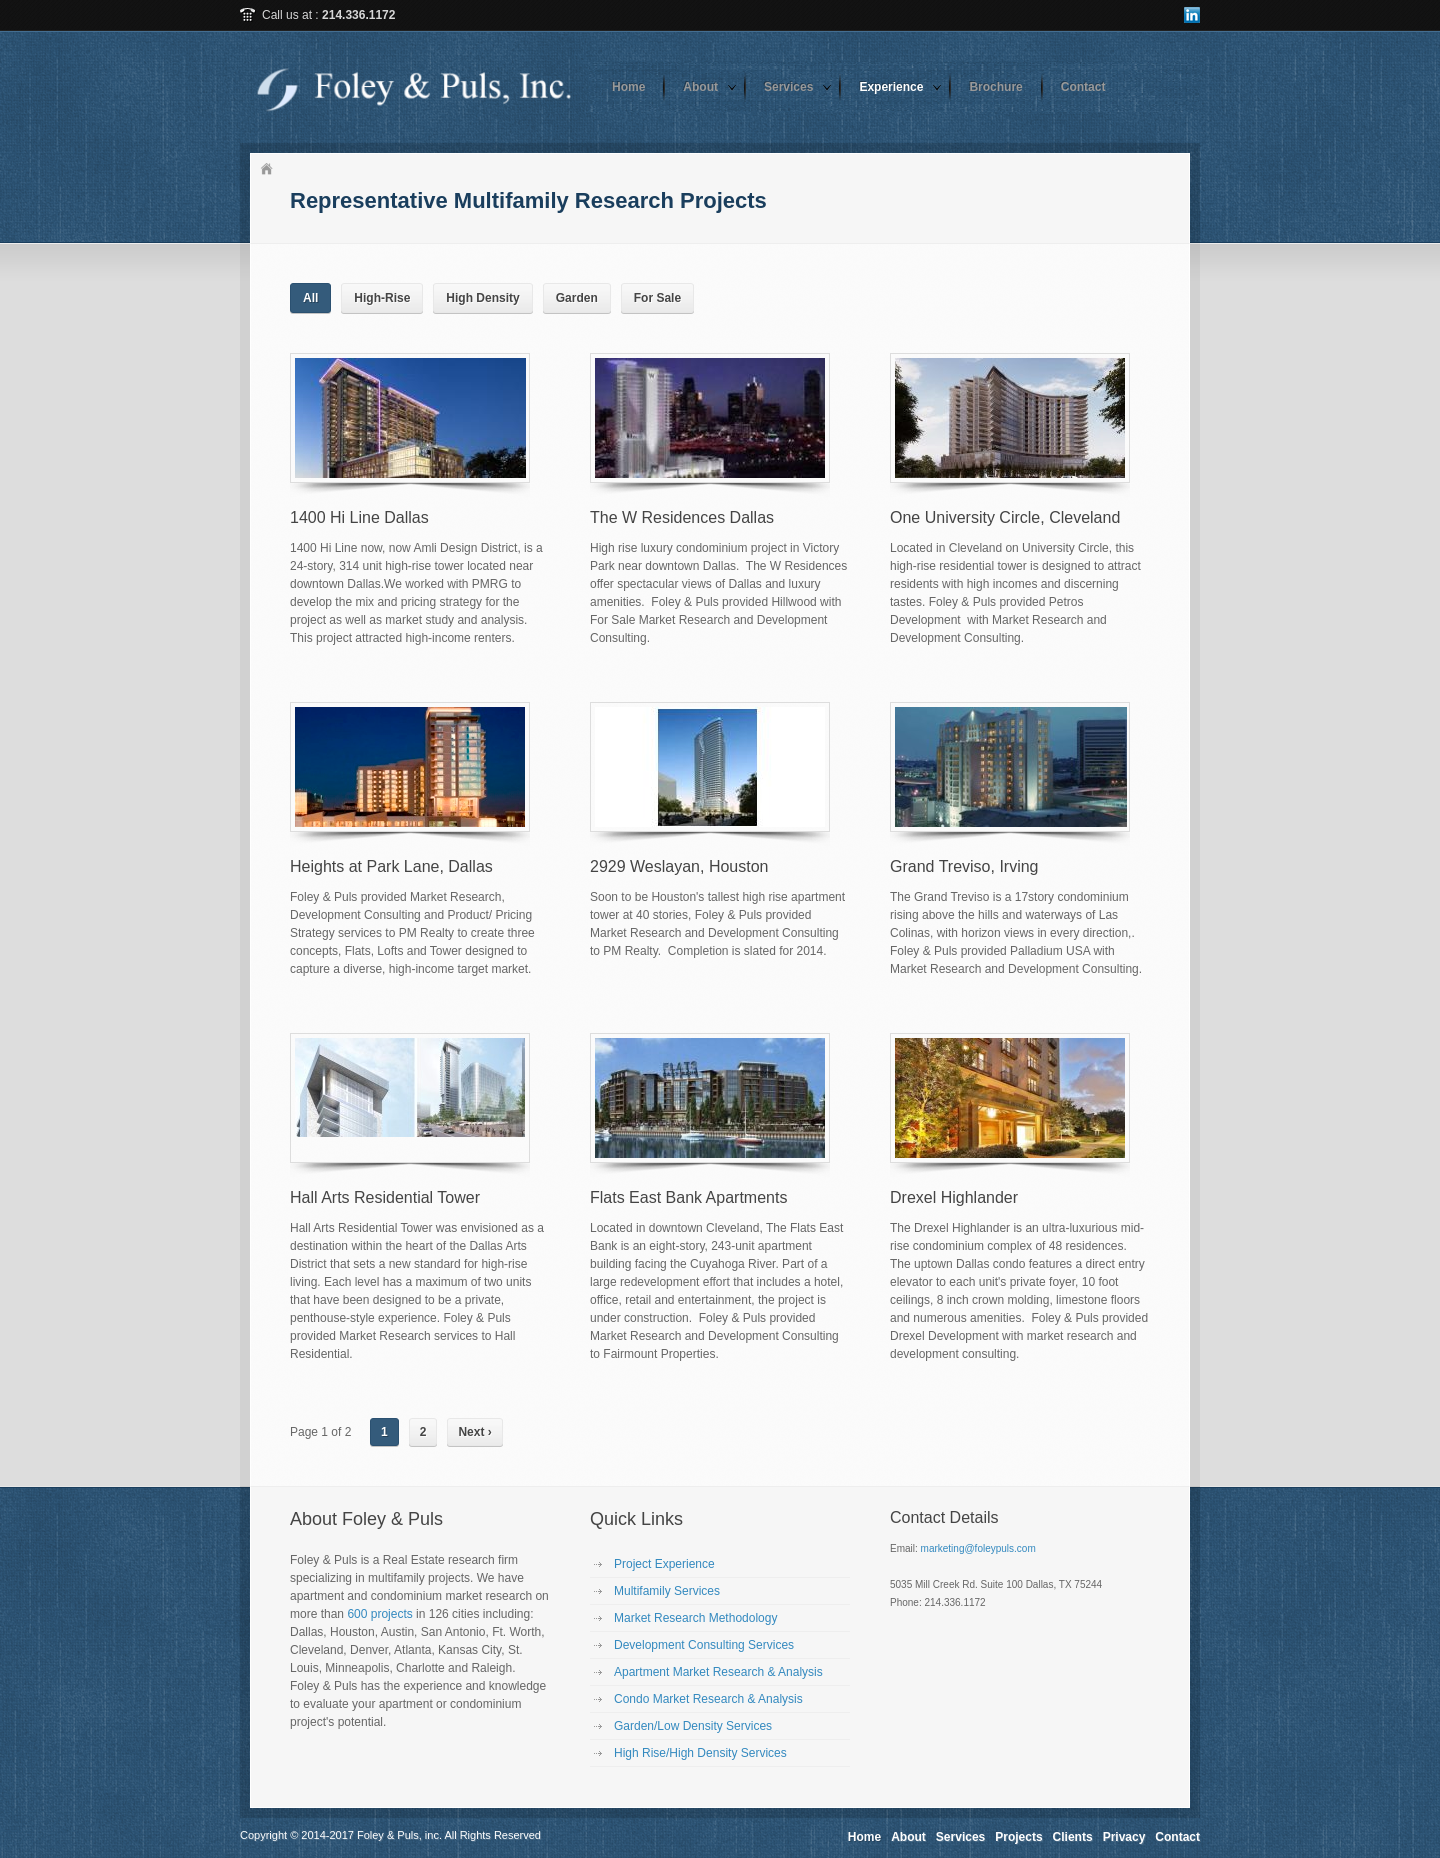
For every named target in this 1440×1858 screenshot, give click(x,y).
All (310, 298)
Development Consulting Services (704, 1645)
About (700, 87)
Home (628, 87)
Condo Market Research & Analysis (708, 1699)
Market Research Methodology (695, 1618)
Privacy (1124, 1837)
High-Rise (382, 298)
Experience (891, 87)
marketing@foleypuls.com (978, 1548)
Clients (1073, 1837)
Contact (1083, 87)
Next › (474, 1432)
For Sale (657, 298)
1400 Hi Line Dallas (359, 517)
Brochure (995, 87)
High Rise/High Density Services (700, 1753)
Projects (1018, 1837)
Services (788, 87)
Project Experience (664, 1564)
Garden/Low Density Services (693, 1726)
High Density (482, 298)
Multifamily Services (667, 1591)
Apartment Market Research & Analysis (718, 1672)
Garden (577, 298)
